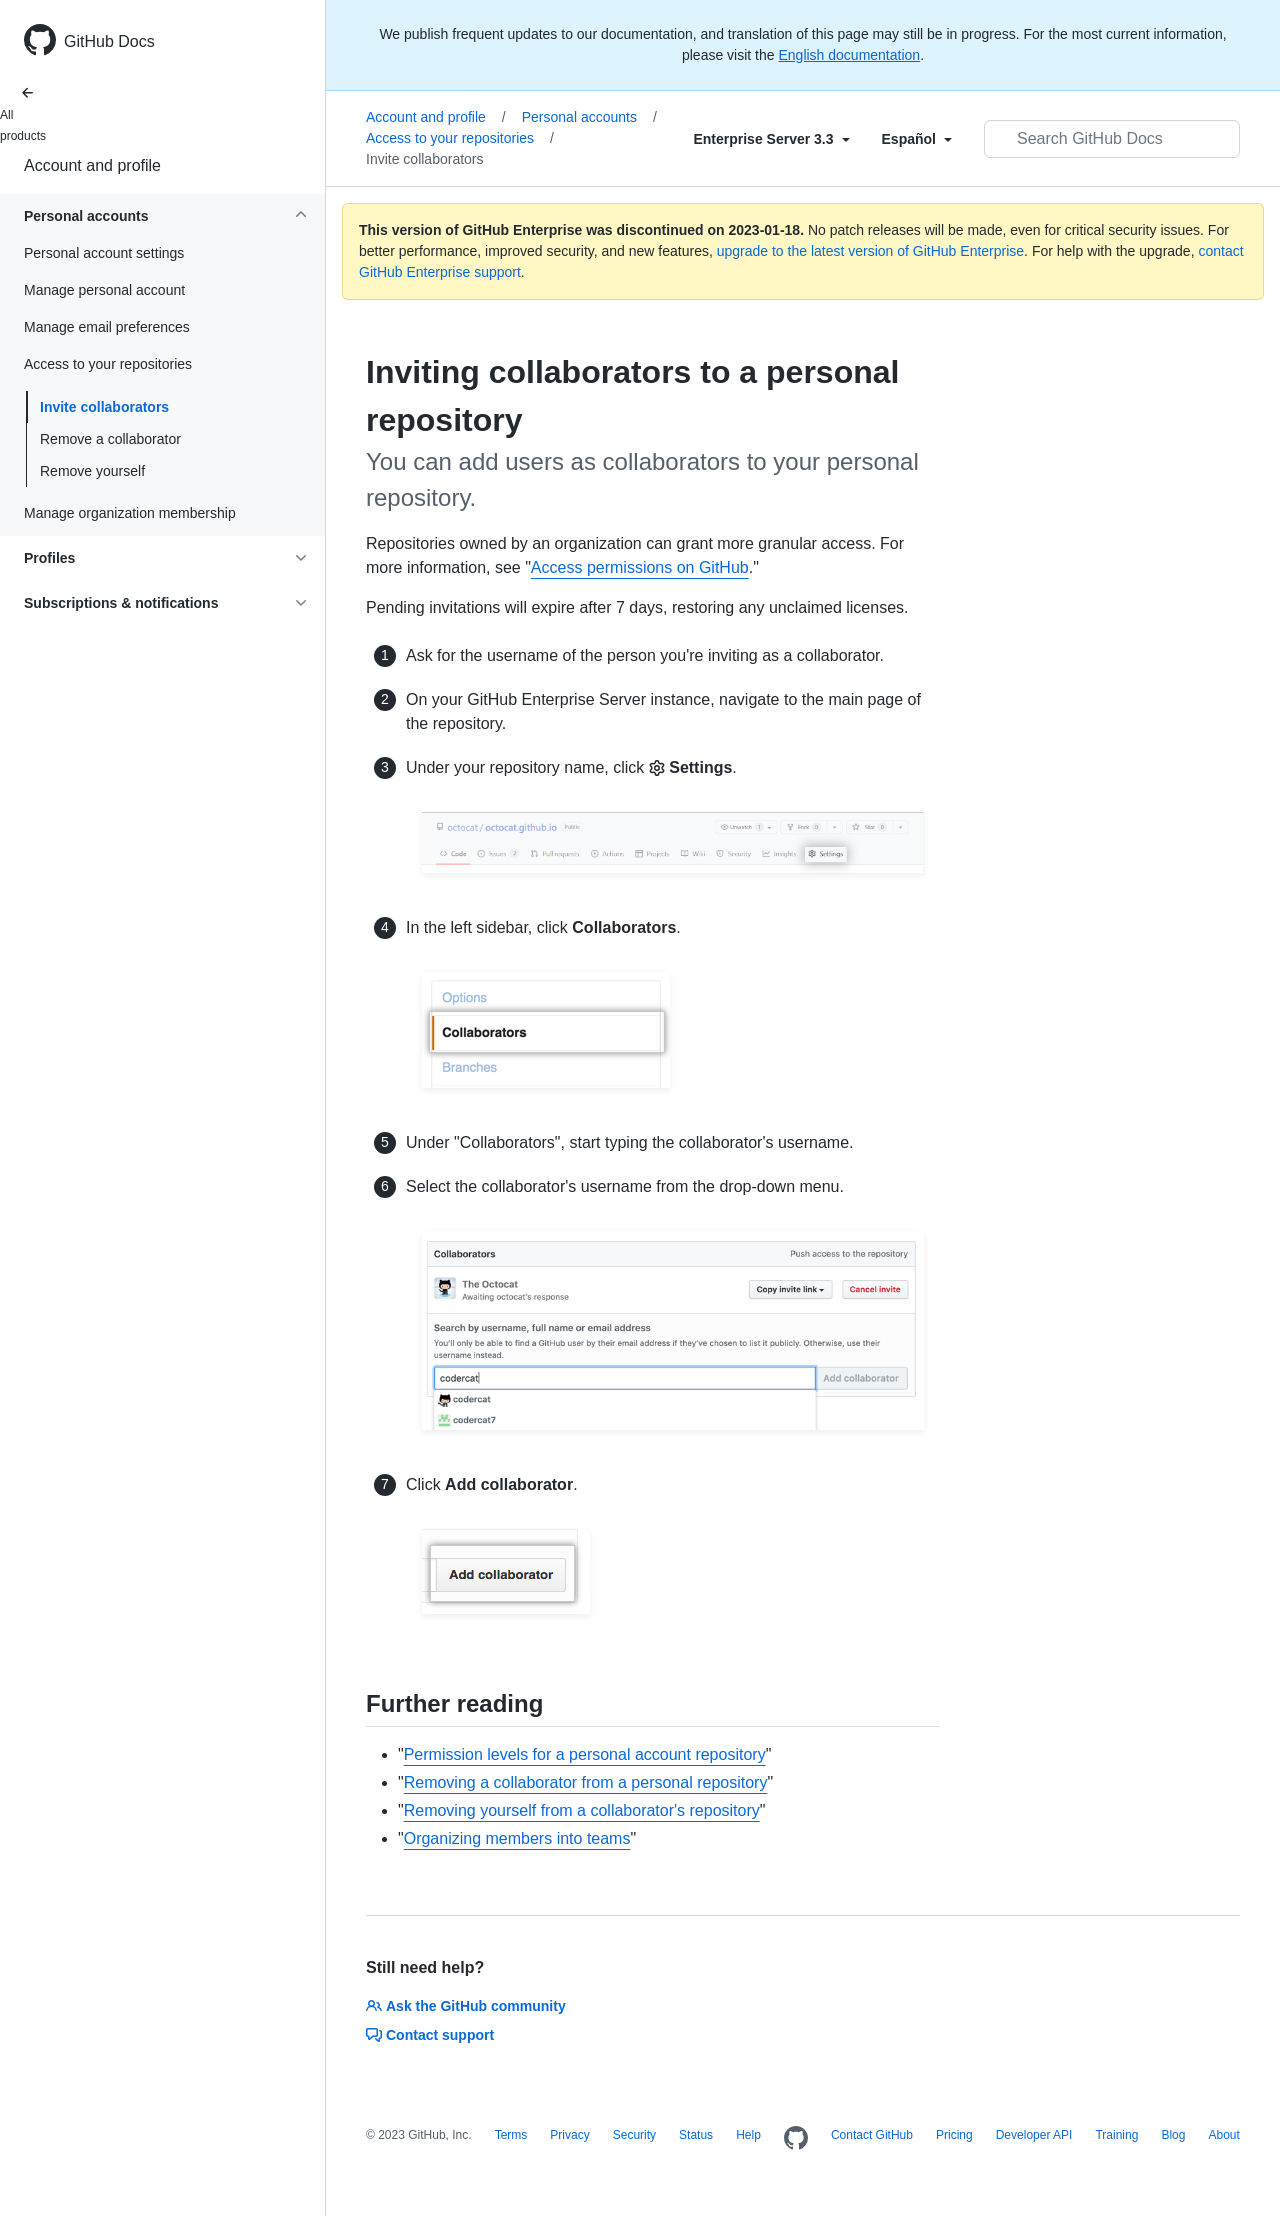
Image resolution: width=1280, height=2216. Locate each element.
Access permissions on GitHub (640, 567)
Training (1116, 2135)
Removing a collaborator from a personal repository (586, 1782)
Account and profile (92, 165)
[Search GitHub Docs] (1112, 139)
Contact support (430, 2035)
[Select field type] (771, 139)
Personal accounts (589, 117)
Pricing (954, 2135)
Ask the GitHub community (466, 2006)
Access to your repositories (460, 138)
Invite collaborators (104, 407)
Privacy (569, 2135)
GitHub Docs (109, 41)
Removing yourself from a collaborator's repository (582, 1810)
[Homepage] (796, 2139)
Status (696, 2135)
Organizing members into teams (517, 1838)
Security (634, 2135)
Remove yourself (92, 471)
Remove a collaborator (110, 439)
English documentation (849, 55)
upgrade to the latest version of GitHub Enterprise (870, 251)
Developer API (1034, 2135)
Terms (511, 2135)
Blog (1173, 2135)
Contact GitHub (872, 2135)
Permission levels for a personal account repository (585, 1754)
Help (748, 2135)
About (1223, 2135)
